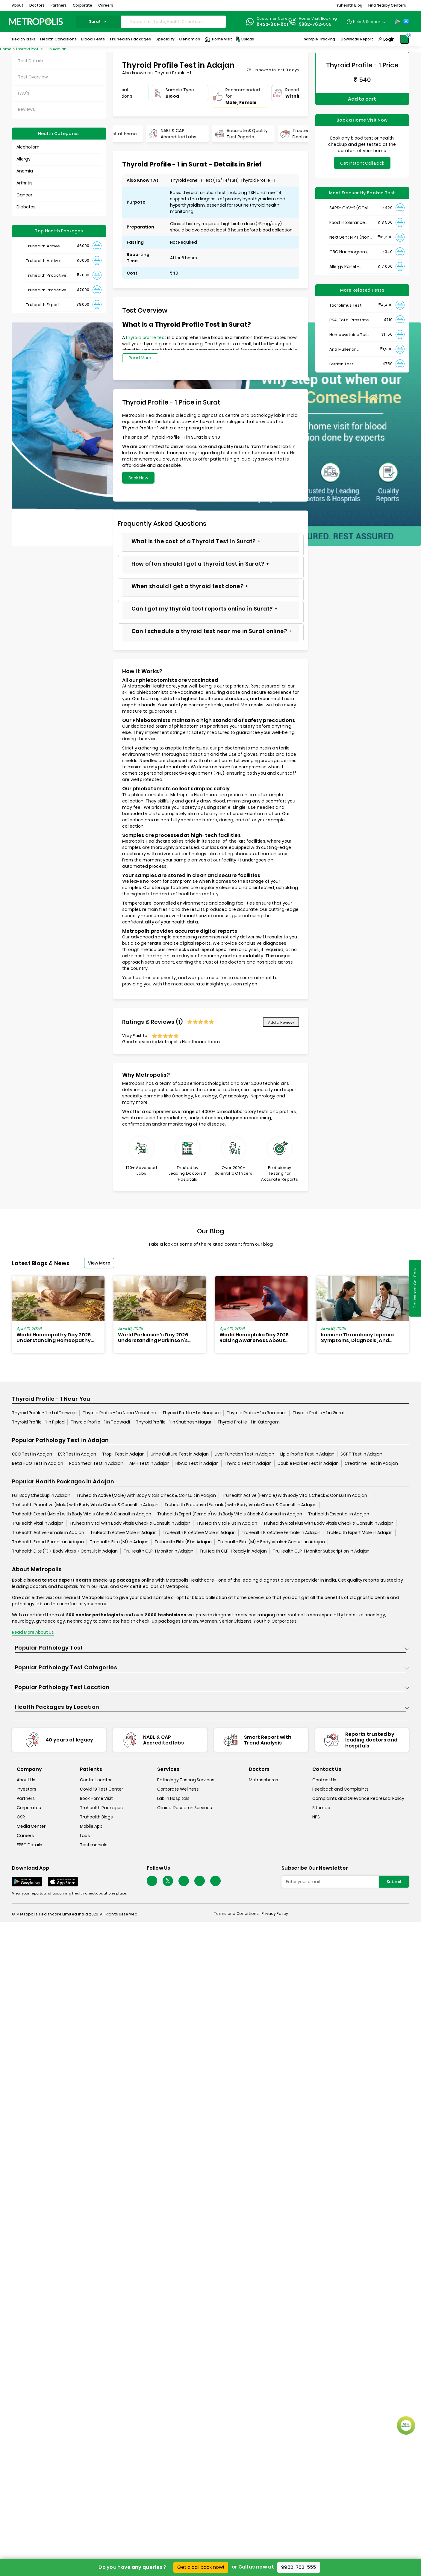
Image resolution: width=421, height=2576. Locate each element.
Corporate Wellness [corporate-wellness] (178, 1789)
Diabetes (26, 207)
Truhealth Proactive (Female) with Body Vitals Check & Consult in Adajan (240, 1505)
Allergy (23, 159)
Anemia (24, 171)
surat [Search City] (98, 21)
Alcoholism (28, 147)
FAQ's (23, 93)
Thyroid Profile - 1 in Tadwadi (100, 1422)
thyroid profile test (146, 337)
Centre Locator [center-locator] (96, 1780)
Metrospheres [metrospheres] (263, 1780)
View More (99, 1263)
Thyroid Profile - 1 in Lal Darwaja (44, 1413)
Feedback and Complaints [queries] (340, 1789)
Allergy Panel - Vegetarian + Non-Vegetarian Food (348, 266)
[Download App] (27, 1882)
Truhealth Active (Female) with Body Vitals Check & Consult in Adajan (294, 1495)
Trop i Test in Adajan (123, 1454)
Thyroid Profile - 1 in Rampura (257, 1413)
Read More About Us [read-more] (33, 1632)
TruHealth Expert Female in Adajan (48, 1542)
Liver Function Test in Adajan (244, 1454)
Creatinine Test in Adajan (371, 1463)
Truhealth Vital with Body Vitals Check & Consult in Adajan (129, 1523)
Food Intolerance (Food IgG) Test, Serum (347, 222)
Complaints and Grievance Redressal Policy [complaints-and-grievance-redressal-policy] (358, 1798)
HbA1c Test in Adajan (197, 1463)
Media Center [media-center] (31, 1826)
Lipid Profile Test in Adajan (307, 1454)
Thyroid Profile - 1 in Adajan (41, 49)
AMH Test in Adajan (149, 1463)
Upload (244, 39)
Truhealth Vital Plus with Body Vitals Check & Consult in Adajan (328, 1523)
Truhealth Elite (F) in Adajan (183, 1542)
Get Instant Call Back (362, 163)
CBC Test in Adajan (32, 1454)
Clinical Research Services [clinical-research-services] (184, 1808)
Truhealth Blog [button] (348, 5)
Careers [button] (105, 5)
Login (389, 39)
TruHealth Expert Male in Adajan (359, 1532)
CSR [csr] (21, 1817)
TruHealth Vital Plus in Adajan (226, 1523)
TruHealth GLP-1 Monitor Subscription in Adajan (321, 1551)
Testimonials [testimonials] (93, 1845)
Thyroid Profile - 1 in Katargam (248, 1422)
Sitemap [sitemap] (321, 1808)
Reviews (26, 109)
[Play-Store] (398, 22)
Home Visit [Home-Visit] (218, 39)
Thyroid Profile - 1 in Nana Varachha (119, 1413)
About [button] (17, 5)
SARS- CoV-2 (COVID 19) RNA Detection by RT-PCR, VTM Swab (350, 208)
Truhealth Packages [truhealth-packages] (101, 1808)
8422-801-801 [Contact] (272, 24)
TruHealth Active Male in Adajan (123, 1532)
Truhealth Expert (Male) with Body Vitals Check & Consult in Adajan (81, 1514)
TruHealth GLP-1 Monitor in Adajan (158, 1551)
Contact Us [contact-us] (324, 1780)
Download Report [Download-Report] (357, 39)
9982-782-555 (298, 2567)
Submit (394, 1882)
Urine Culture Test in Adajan (180, 1454)
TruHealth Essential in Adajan (338, 1514)
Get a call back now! (200, 2567)
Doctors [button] (37, 5)
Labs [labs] (85, 1836)
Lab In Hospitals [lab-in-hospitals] (173, 1798)
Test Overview (33, 77)
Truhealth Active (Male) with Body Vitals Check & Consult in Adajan (146, 1495)
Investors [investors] (26, 1789)
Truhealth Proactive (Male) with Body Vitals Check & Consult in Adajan (85, 1505)
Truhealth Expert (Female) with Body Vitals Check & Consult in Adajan (229, 1514)
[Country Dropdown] (366, 21)
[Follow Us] (152, 1881)
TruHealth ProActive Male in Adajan (199, 1532)
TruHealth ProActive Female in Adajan (281, 1532)
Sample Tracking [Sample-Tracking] (319, 39)
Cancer (24, 195)
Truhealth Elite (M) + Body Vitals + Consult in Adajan (271, 1542)
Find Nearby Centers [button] (387, 5)
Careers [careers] (25, 1836)
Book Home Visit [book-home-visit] (96, 1798)
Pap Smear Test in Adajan (96, 1463)
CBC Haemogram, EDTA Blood (348, 252)
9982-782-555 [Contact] (315, 24)
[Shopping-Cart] (404, 39)
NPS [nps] (316, 1817)
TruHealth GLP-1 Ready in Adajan (233, 1551)
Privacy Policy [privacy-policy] (275, 1913)
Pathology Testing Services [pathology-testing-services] (185, 1780)
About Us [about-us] (26, 1780)
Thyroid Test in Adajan (248, 1463)
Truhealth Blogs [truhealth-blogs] (96, 1817)
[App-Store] (406, 22)
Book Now (138, 478)
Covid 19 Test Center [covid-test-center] (101, 1789)
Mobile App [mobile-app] (91, 1826)
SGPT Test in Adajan (361, 1454)
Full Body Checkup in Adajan (41, 1495)
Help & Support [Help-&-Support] (367, 21)
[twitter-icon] (168, 1881)
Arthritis (24, 183)
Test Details (30, 61)
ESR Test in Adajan (77, 1454)
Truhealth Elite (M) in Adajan (119, 1542)
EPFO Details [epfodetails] (29, 1845)
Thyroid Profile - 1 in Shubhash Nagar (173, 1422)
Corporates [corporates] (29, 1808)
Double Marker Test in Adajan (308, 1463)
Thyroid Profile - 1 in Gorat (319, 1413)
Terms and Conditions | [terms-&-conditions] (238, 1913)
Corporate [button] (82, 5)
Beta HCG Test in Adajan (37, 1463)
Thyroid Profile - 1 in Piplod (38, 1422)
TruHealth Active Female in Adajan (48, 1532)
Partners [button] (59, 5)
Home (6, 49)
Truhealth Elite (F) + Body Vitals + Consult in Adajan (65, 1551)
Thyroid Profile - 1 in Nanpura (191, 1413)
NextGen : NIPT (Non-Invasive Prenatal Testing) (350, 237)
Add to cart (362, 99)
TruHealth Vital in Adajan (37, 1523)
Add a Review (281, 1022)
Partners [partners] (26, 1798)
